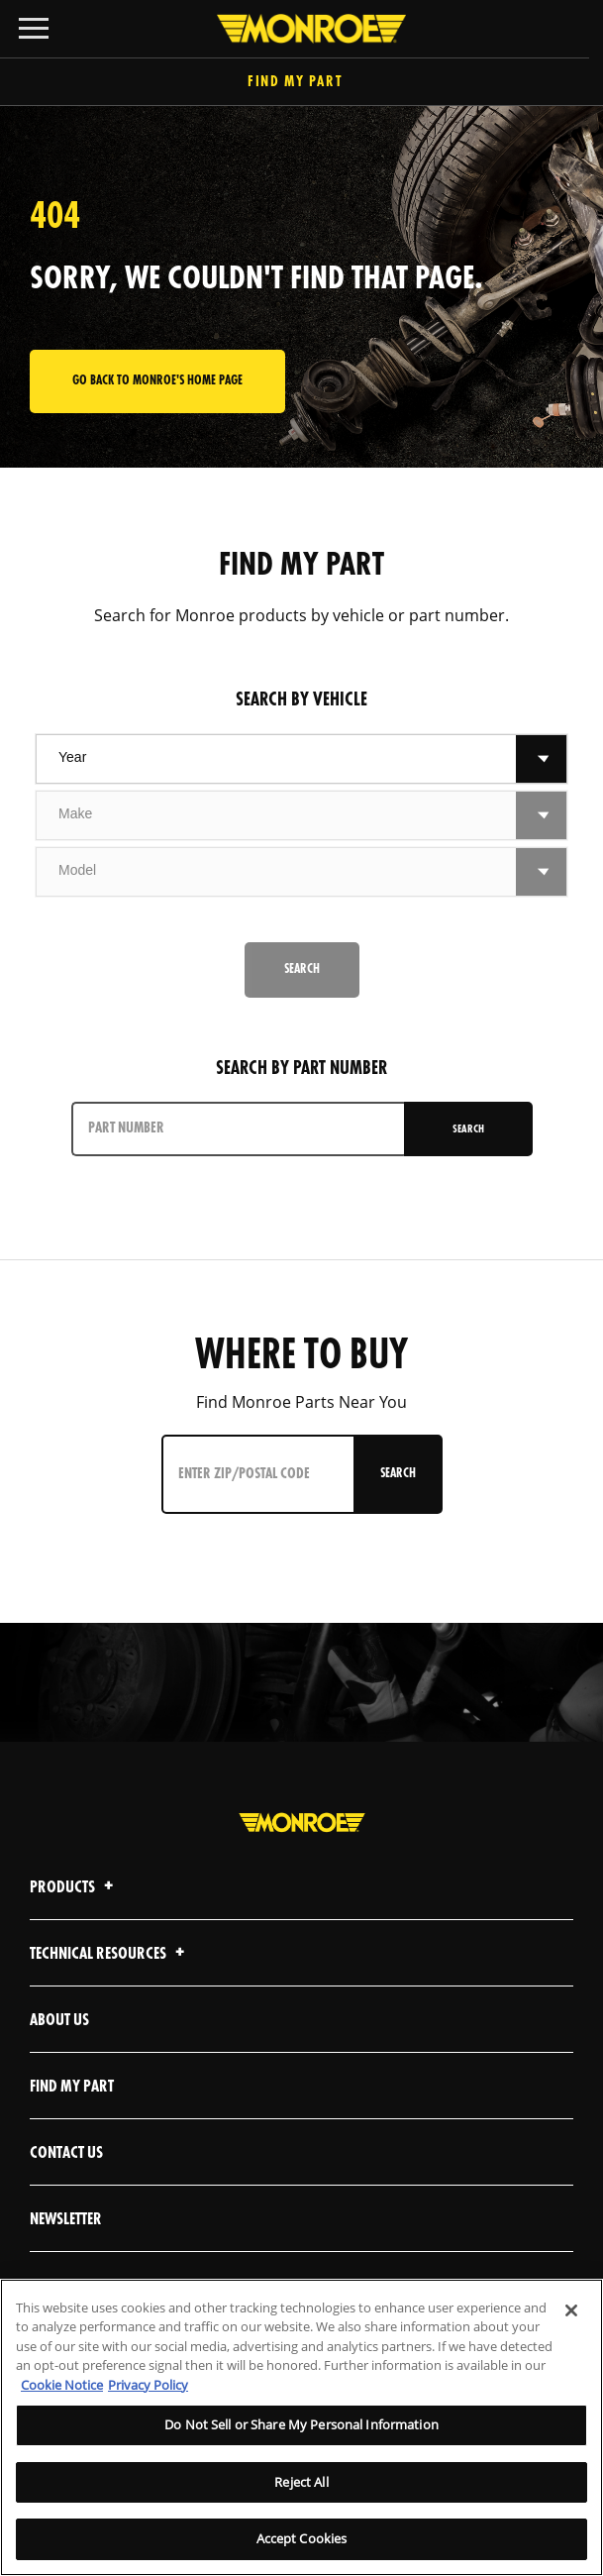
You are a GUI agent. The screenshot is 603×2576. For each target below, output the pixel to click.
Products (74, 1887)
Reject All (301, 2482)
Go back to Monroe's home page (157, 381)
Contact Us (66, 2153)
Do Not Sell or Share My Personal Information (301, 2424)
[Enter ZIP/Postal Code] (260, 1474)
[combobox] (276, 759)
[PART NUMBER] (239, 1129)
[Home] (301, 29)
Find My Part (301, 82)
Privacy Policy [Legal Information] (148, 2385)
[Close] (571, 2310)
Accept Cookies (302, 2538)
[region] (301, 2427)
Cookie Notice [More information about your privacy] (62, 2385)
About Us (59, 2020)
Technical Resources (110, 1954)
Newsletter (66, 2219)
